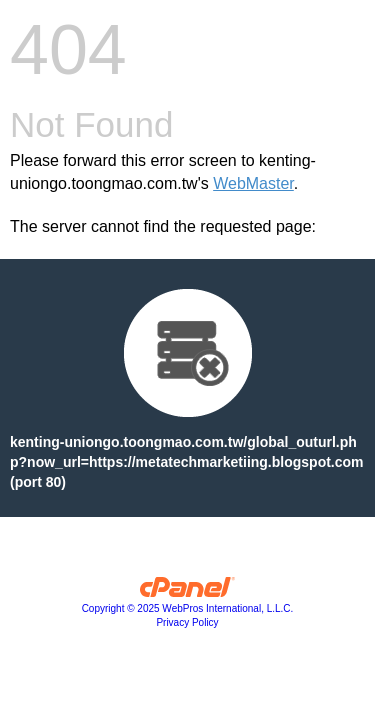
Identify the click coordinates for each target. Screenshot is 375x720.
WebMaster (253, 183)
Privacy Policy (187, 622)
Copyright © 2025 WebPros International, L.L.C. (188, 608)
